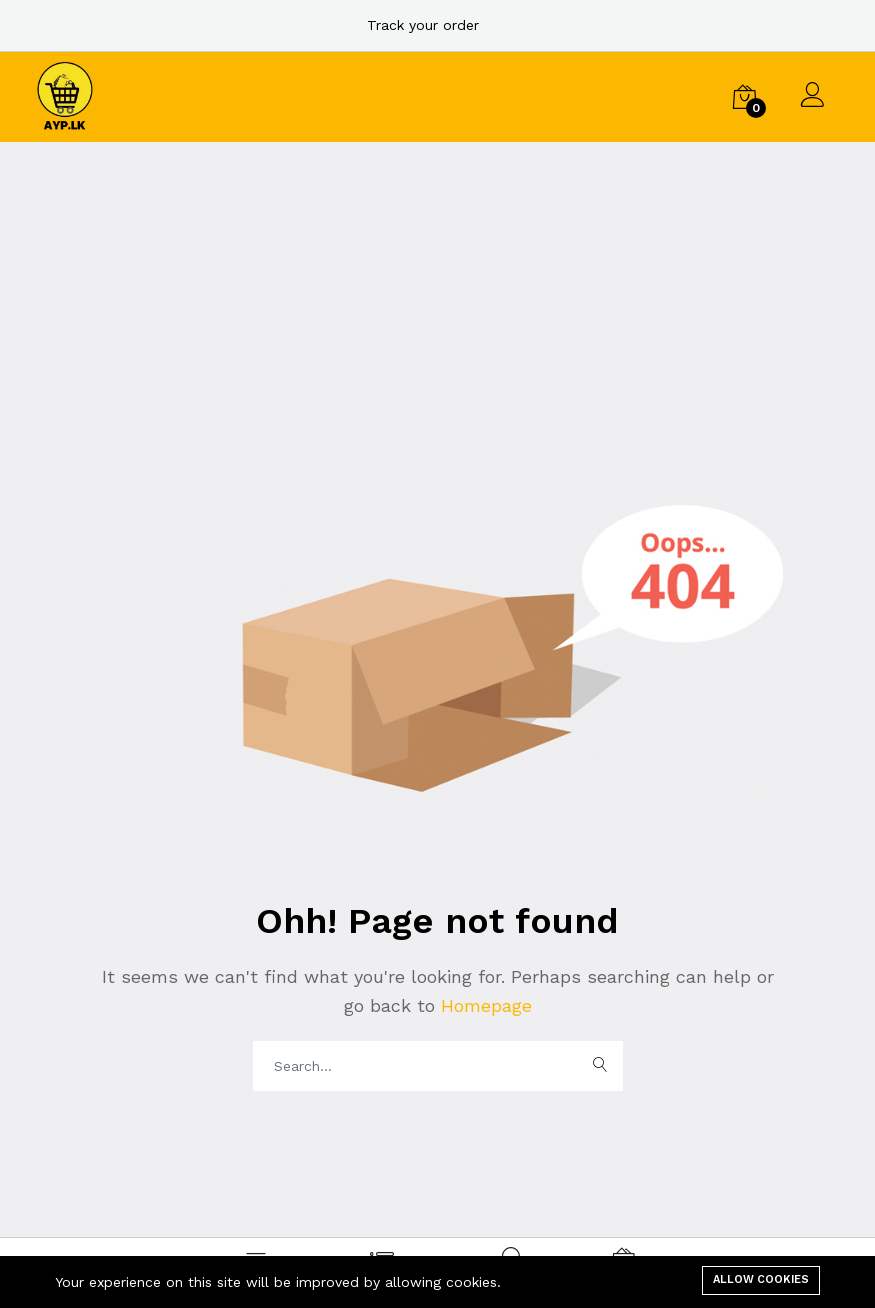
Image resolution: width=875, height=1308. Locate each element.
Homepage (483, 1005)
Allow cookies (761, 1279)
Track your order (423, 25)
